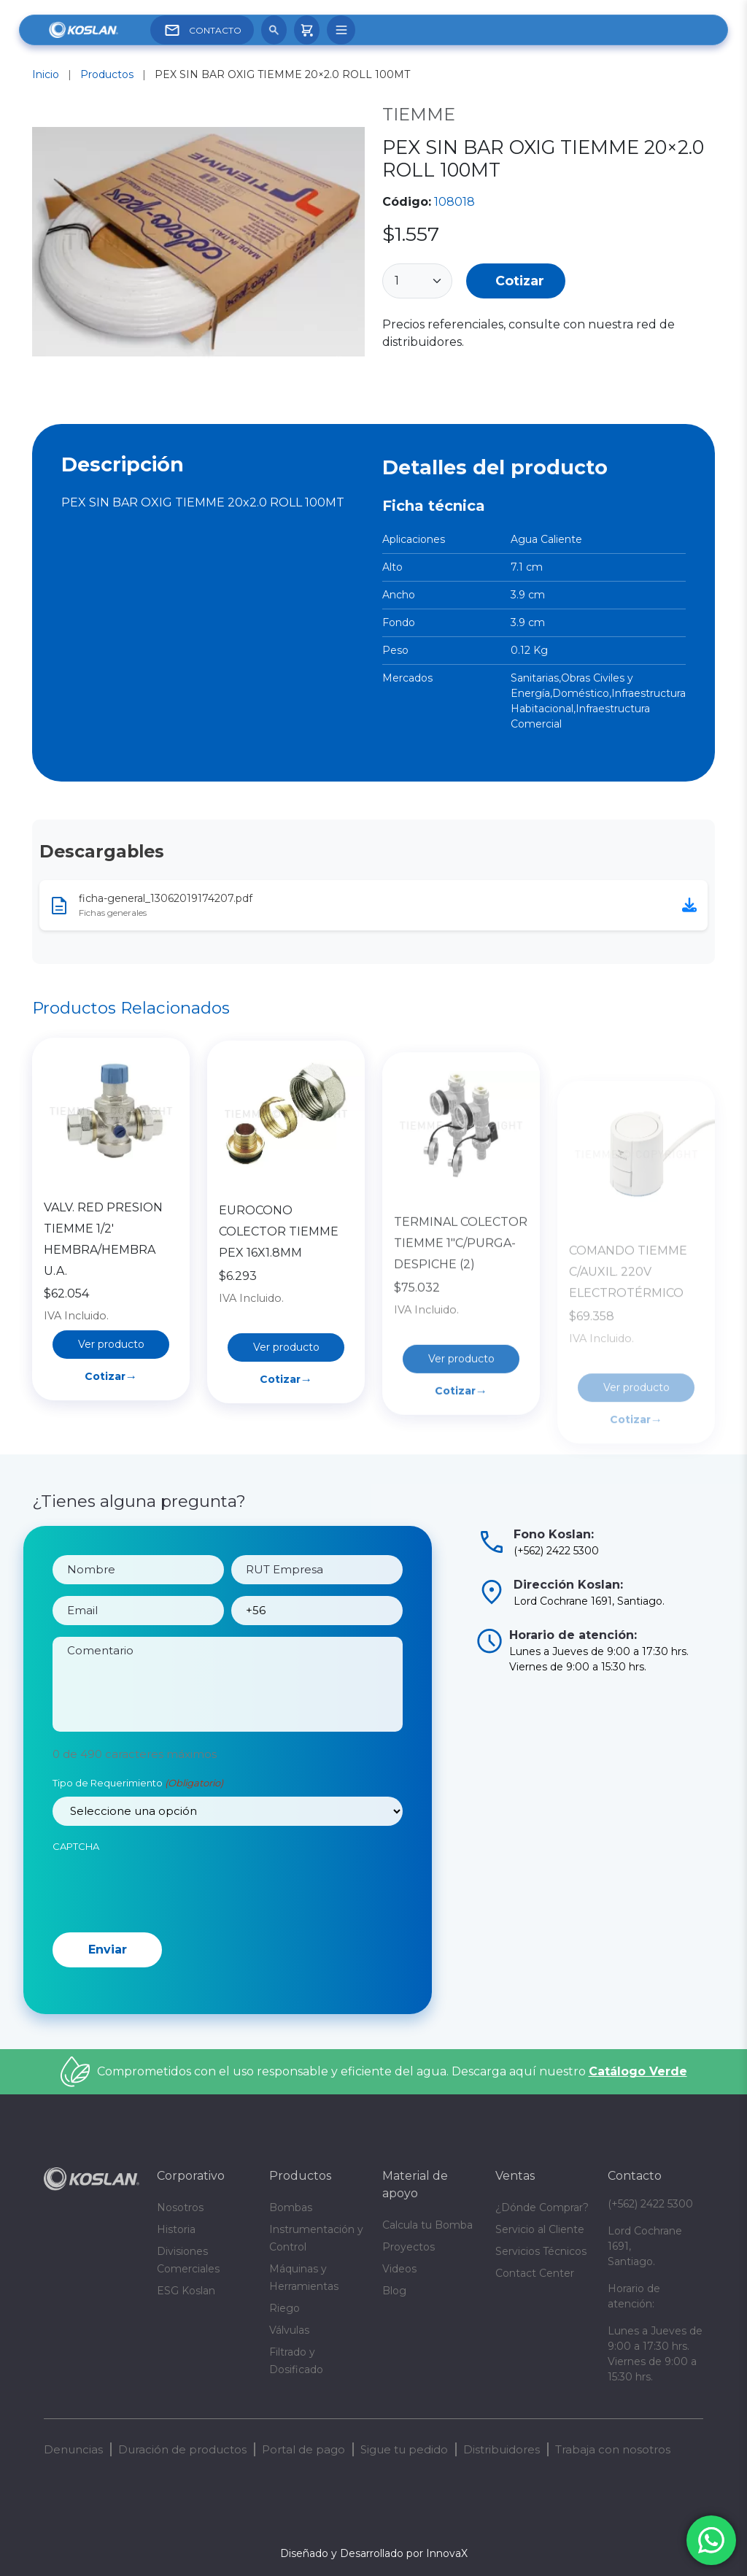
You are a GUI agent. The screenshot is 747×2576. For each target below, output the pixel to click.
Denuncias (73, 2449)
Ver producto (111, 1401)
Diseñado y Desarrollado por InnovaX (374, 2553)
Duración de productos (182, 2449)
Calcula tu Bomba (427, 2225)
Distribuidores (501, 2449)
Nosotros (180, 2207)
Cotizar (519, 280)
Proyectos (408, 2246)
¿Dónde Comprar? (542, 2207)
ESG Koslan (186, 2290)
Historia (176, 2229)
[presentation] (163, 1902)
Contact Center (534, 2273)
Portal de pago (303, 2449)
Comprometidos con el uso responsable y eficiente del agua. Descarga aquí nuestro (392, 2071)
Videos (399, 2268)
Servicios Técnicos (541, 2251)
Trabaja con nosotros (612, 2449)
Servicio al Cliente (539, 2229)
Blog (394, 2290)
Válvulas (289, 2330)
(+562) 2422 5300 (650, 2203)
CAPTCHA (76, 1861)
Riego (284, 2308)
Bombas (290, 2207)
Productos (106, 74)
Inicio (45, 74)
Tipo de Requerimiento (138, 1798)
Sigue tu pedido (404, 2449)
